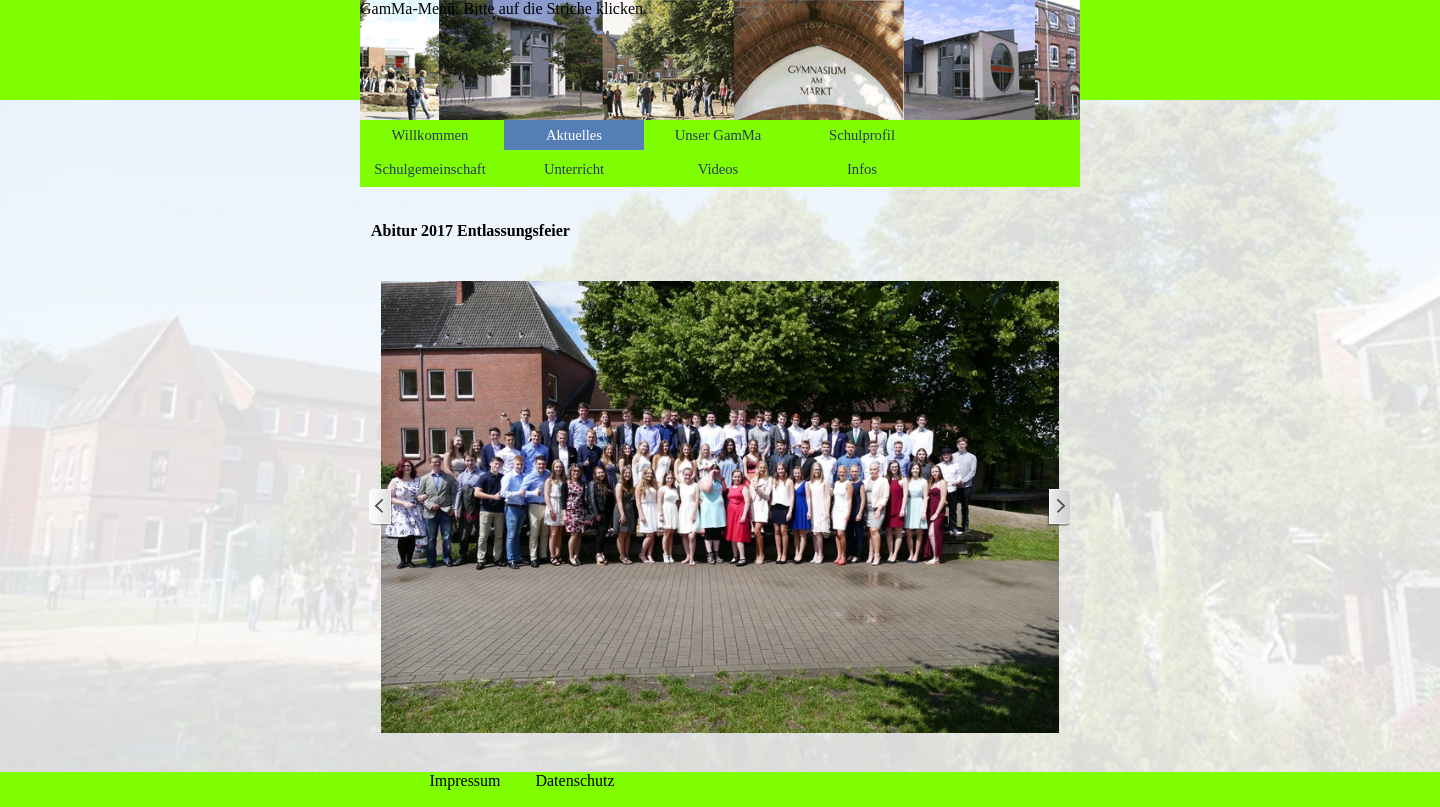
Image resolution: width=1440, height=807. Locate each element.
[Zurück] (381, 507)
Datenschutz (574, 780)
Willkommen (430, 135)
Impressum (464, 780)
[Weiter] (1059, 507)
